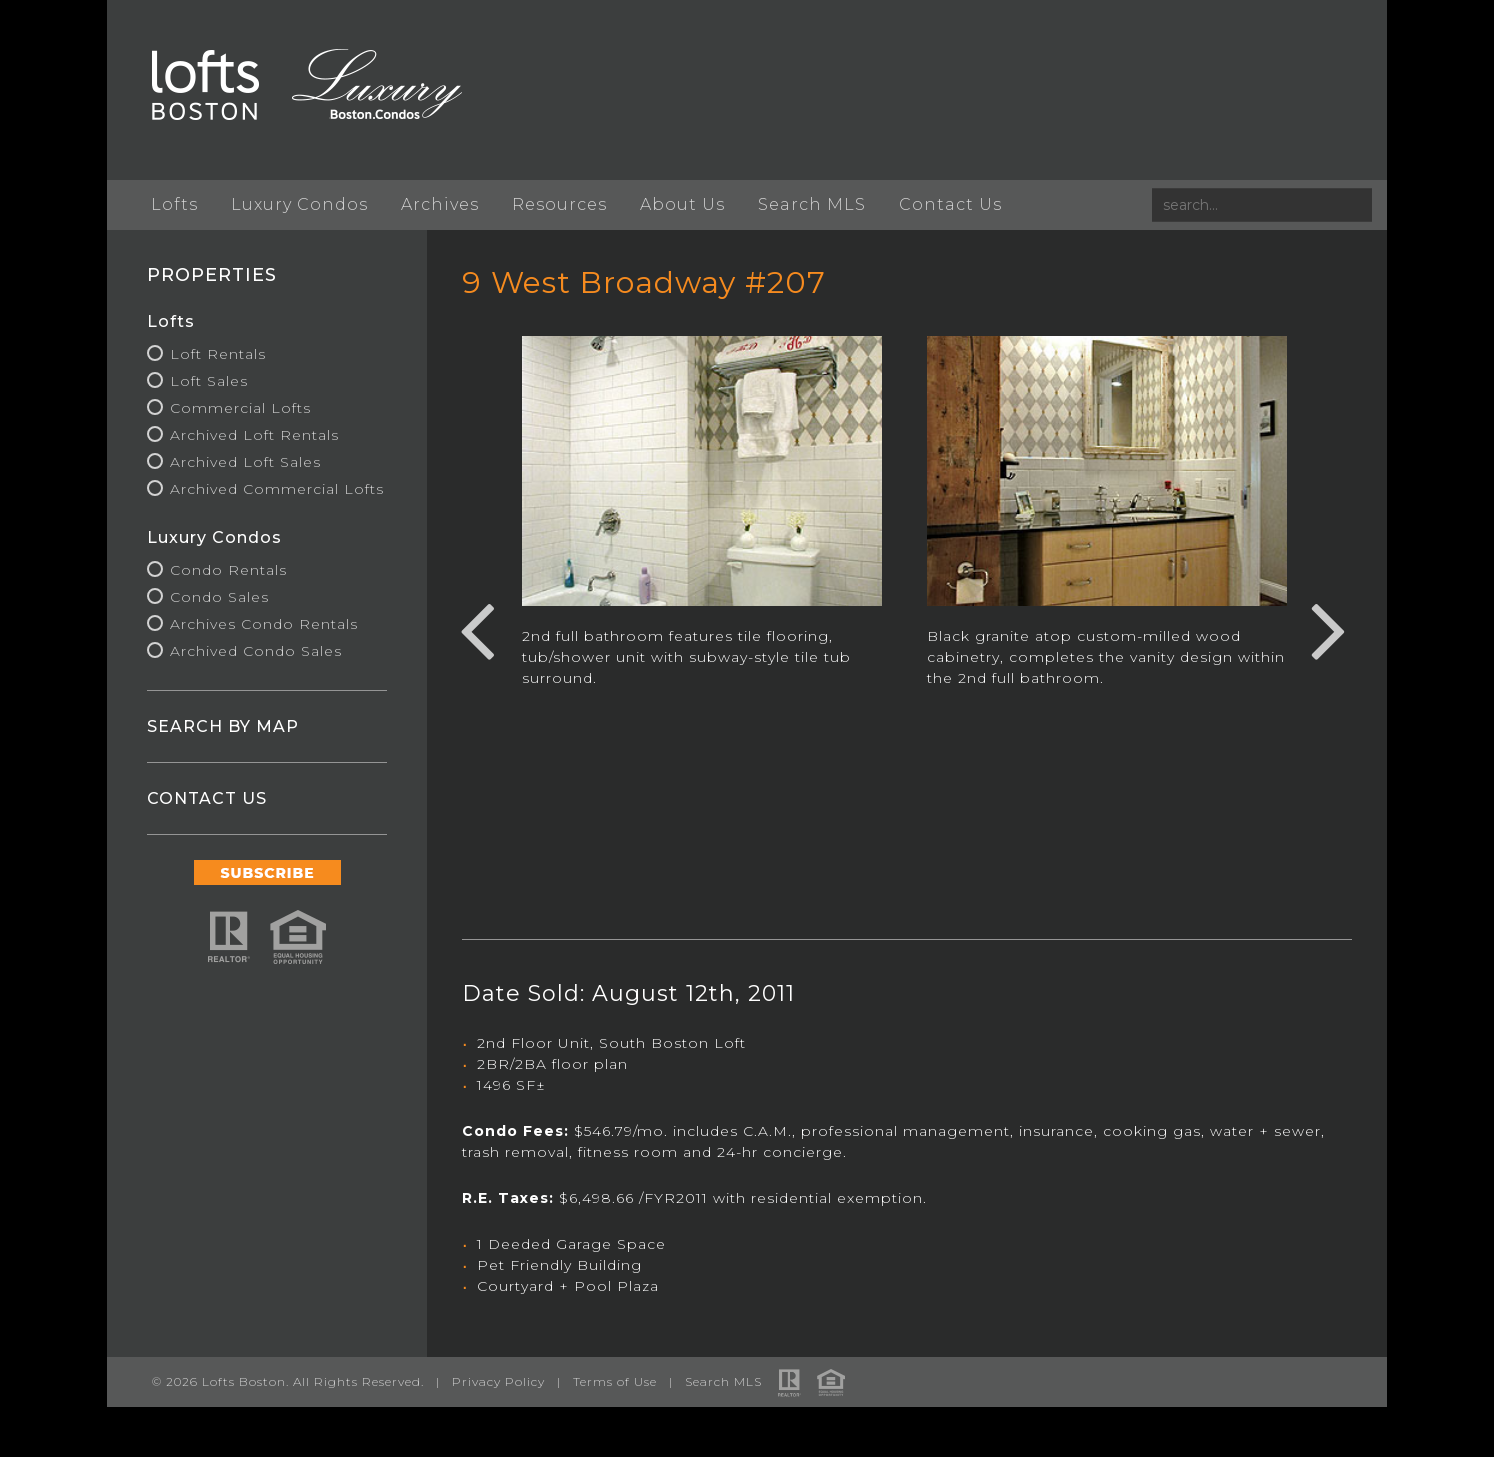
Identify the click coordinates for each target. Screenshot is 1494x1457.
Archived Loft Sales (245, 462)
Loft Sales (209, 381)
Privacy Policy (498, 1381)
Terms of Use (615, 1381)
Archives (440, 204)
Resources (559, 204)
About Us (682, 204)
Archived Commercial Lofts (277, 489)
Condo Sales (219, 597)
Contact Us (950, 204)
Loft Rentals (218, 354)
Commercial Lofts (240, 408)
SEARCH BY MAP (223, 726)
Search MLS (812, 204)
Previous (477, 628)
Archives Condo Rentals (264, 624)
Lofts (174, 204)
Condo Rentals (228, 570)
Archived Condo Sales (256, 651)
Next (1329, 628)
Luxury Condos (299, 204)
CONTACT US (207, 798)
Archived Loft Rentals (254, 435)
